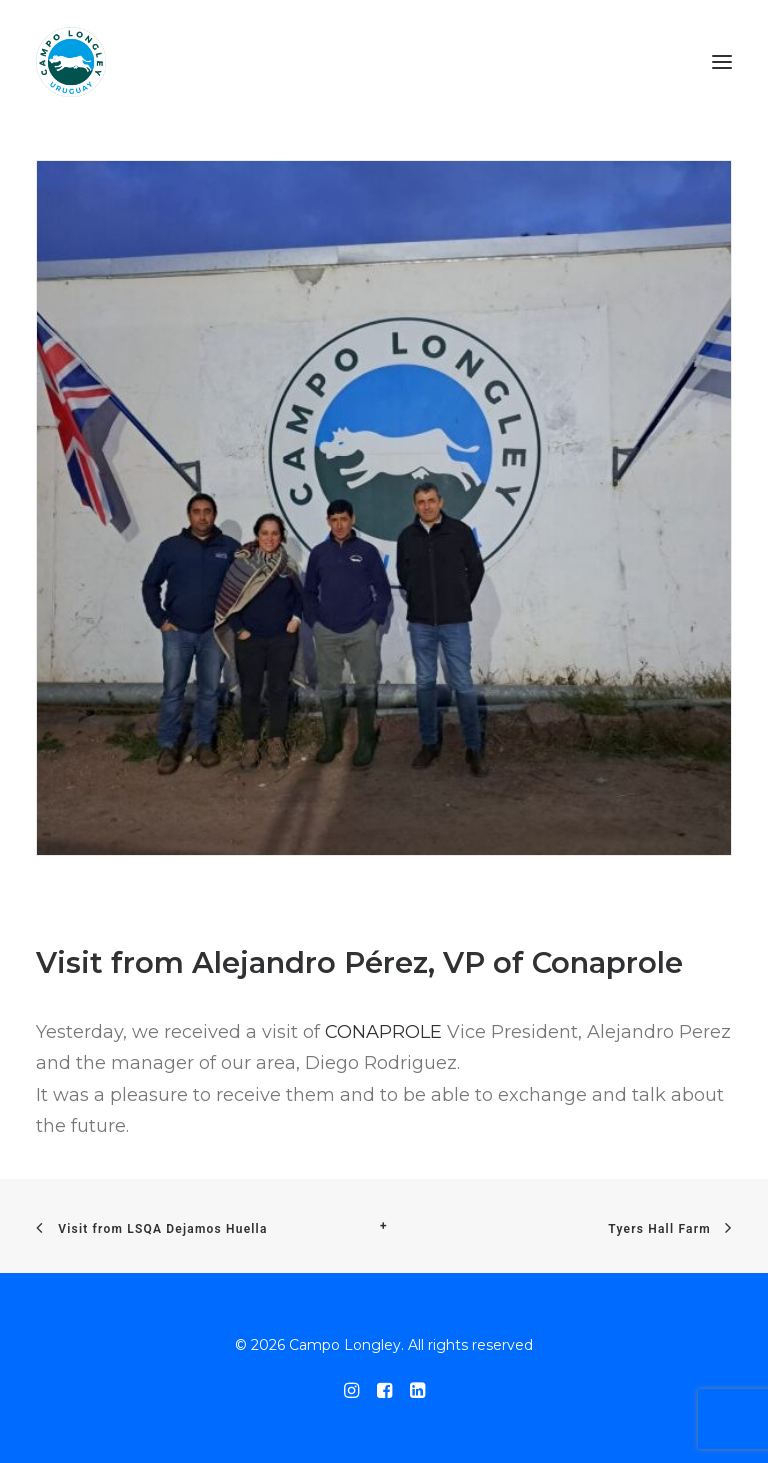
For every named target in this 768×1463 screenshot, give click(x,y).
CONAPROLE (383, 1032)
